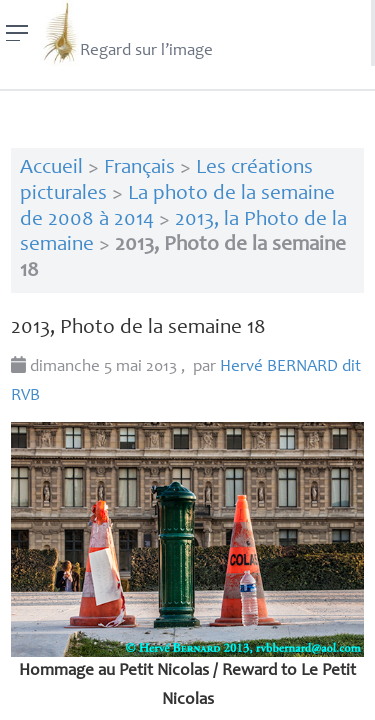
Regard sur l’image (126, 33)
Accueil (51, 168)
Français (139, 168)
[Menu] (17, 33)
